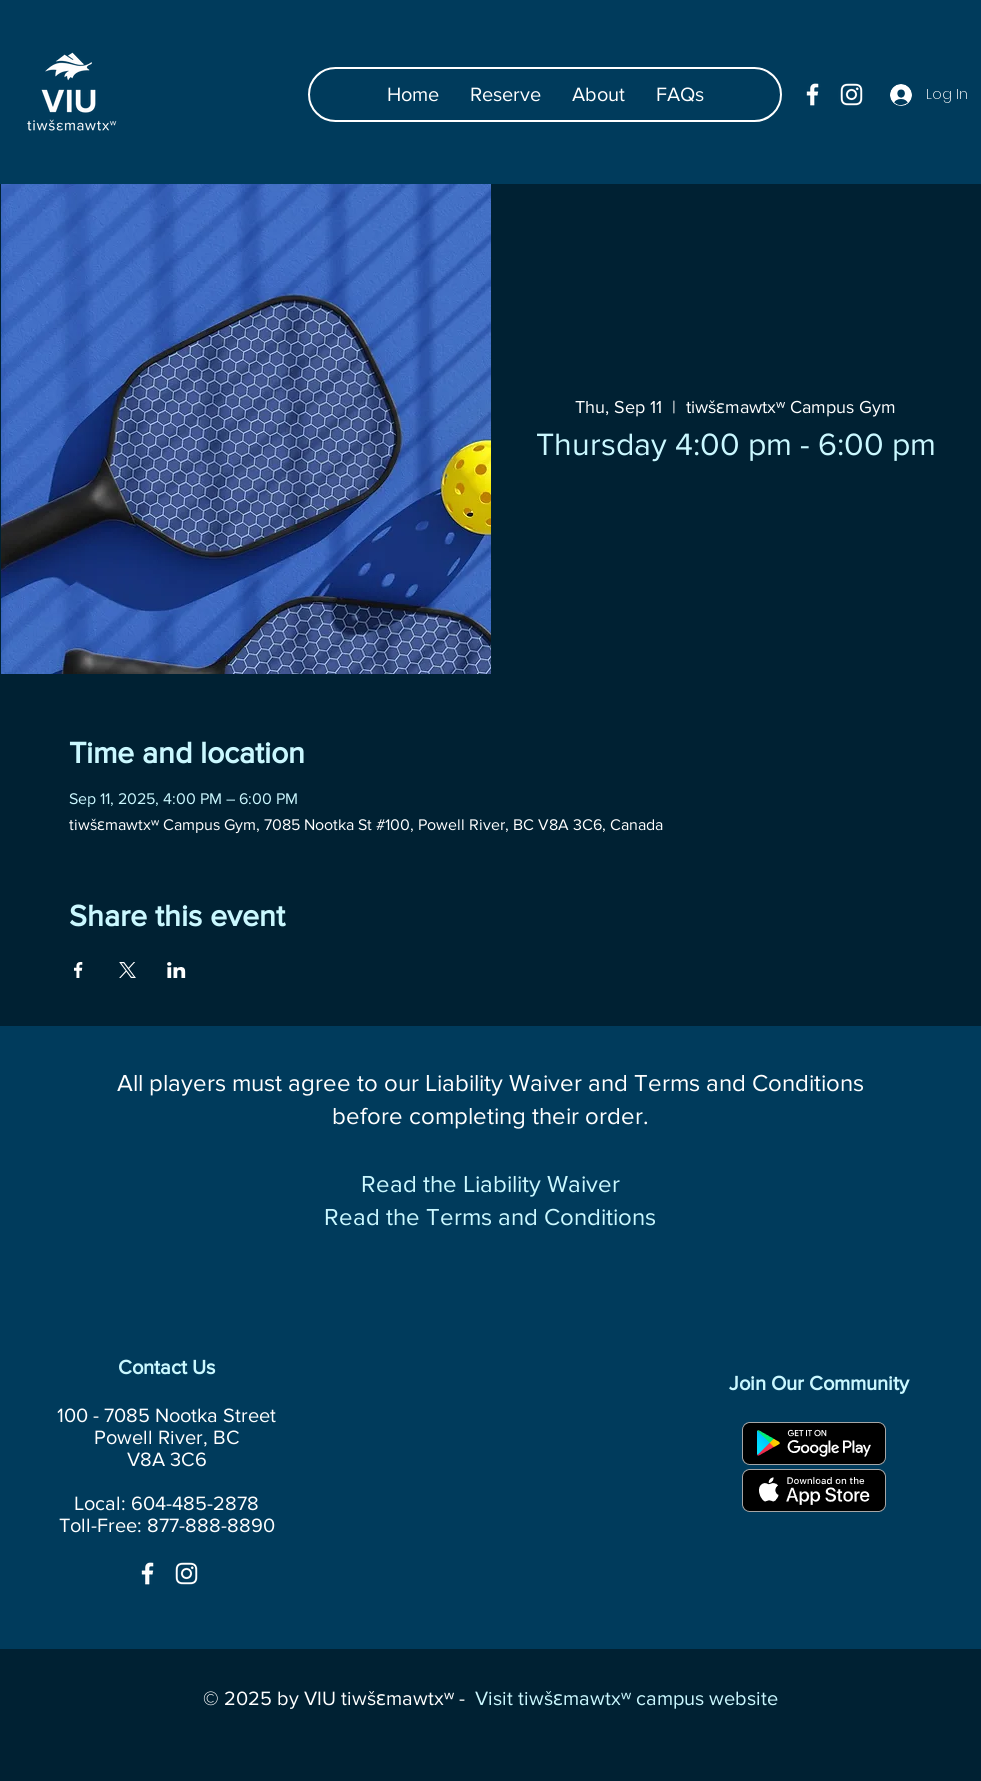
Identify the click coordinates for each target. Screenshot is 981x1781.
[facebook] (812, 94)
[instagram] (851, 94)
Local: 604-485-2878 (166, 1503)
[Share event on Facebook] (78, 970)
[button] (679, 94)
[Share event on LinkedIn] (176, 970)
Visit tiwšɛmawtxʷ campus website (626, 1698)
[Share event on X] (127, 970)
